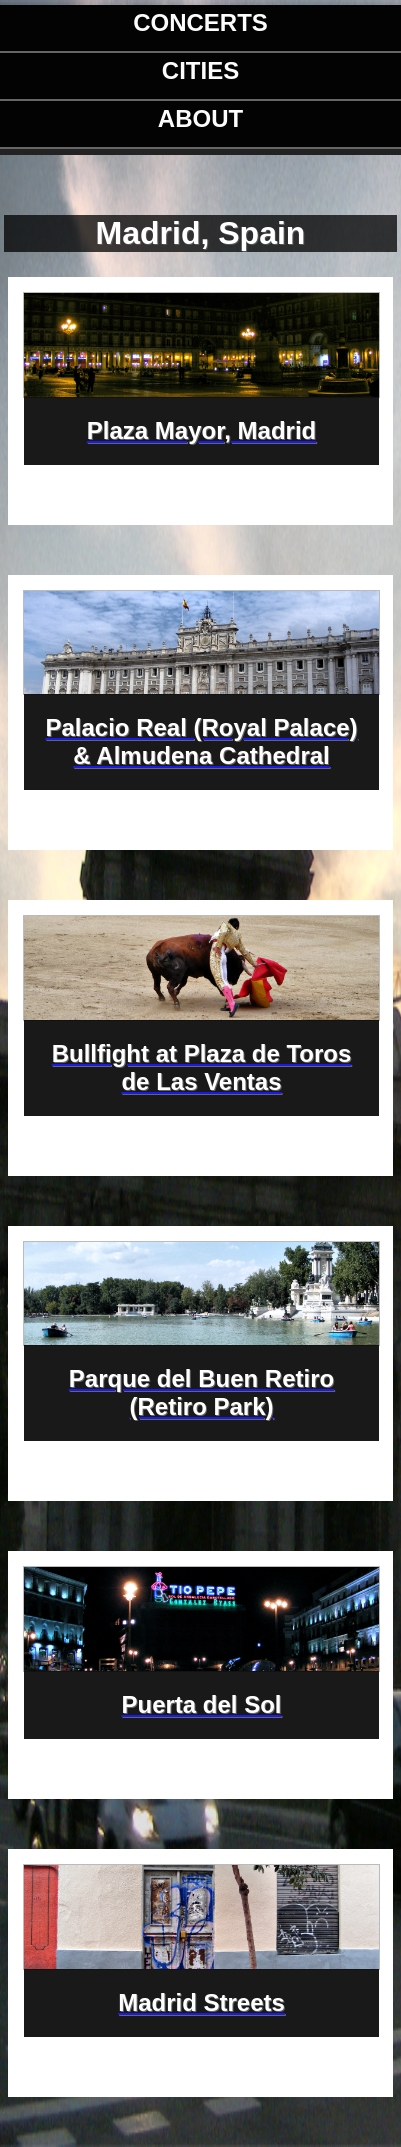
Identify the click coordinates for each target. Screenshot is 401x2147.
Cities (200, 70)
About (200, 118)
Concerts (200, 22)
